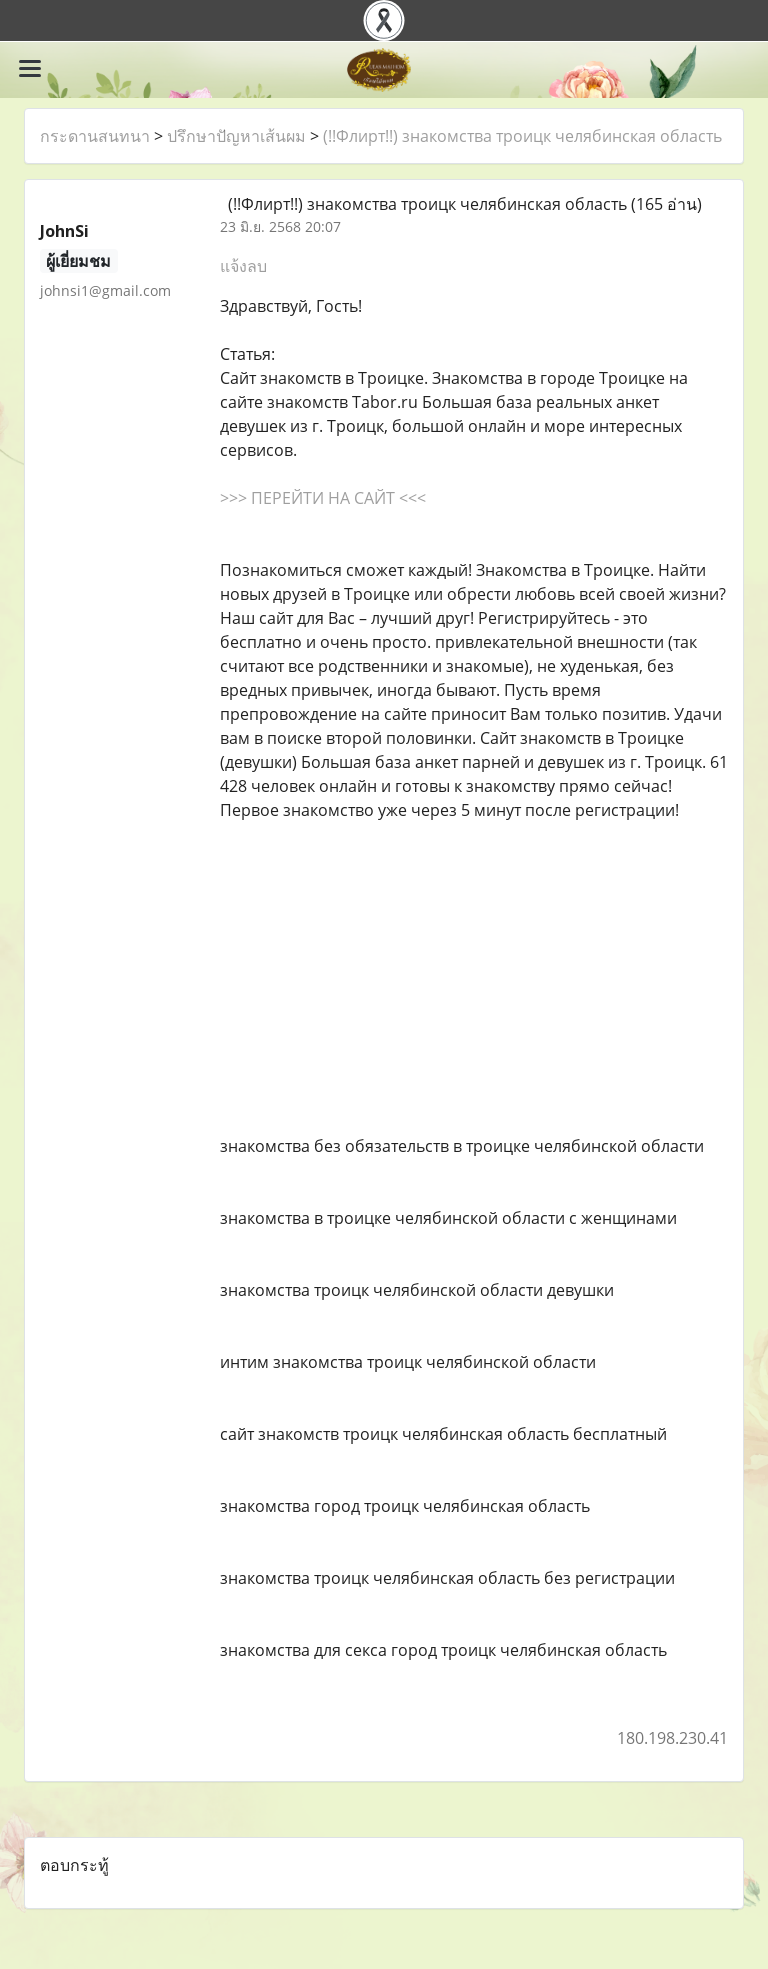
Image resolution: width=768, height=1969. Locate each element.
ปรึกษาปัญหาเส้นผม (236, 136)
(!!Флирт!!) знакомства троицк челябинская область (522, 136)
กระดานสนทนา (95, 136)
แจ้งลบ (243, 266)
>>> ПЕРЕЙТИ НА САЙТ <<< (323, 498)
